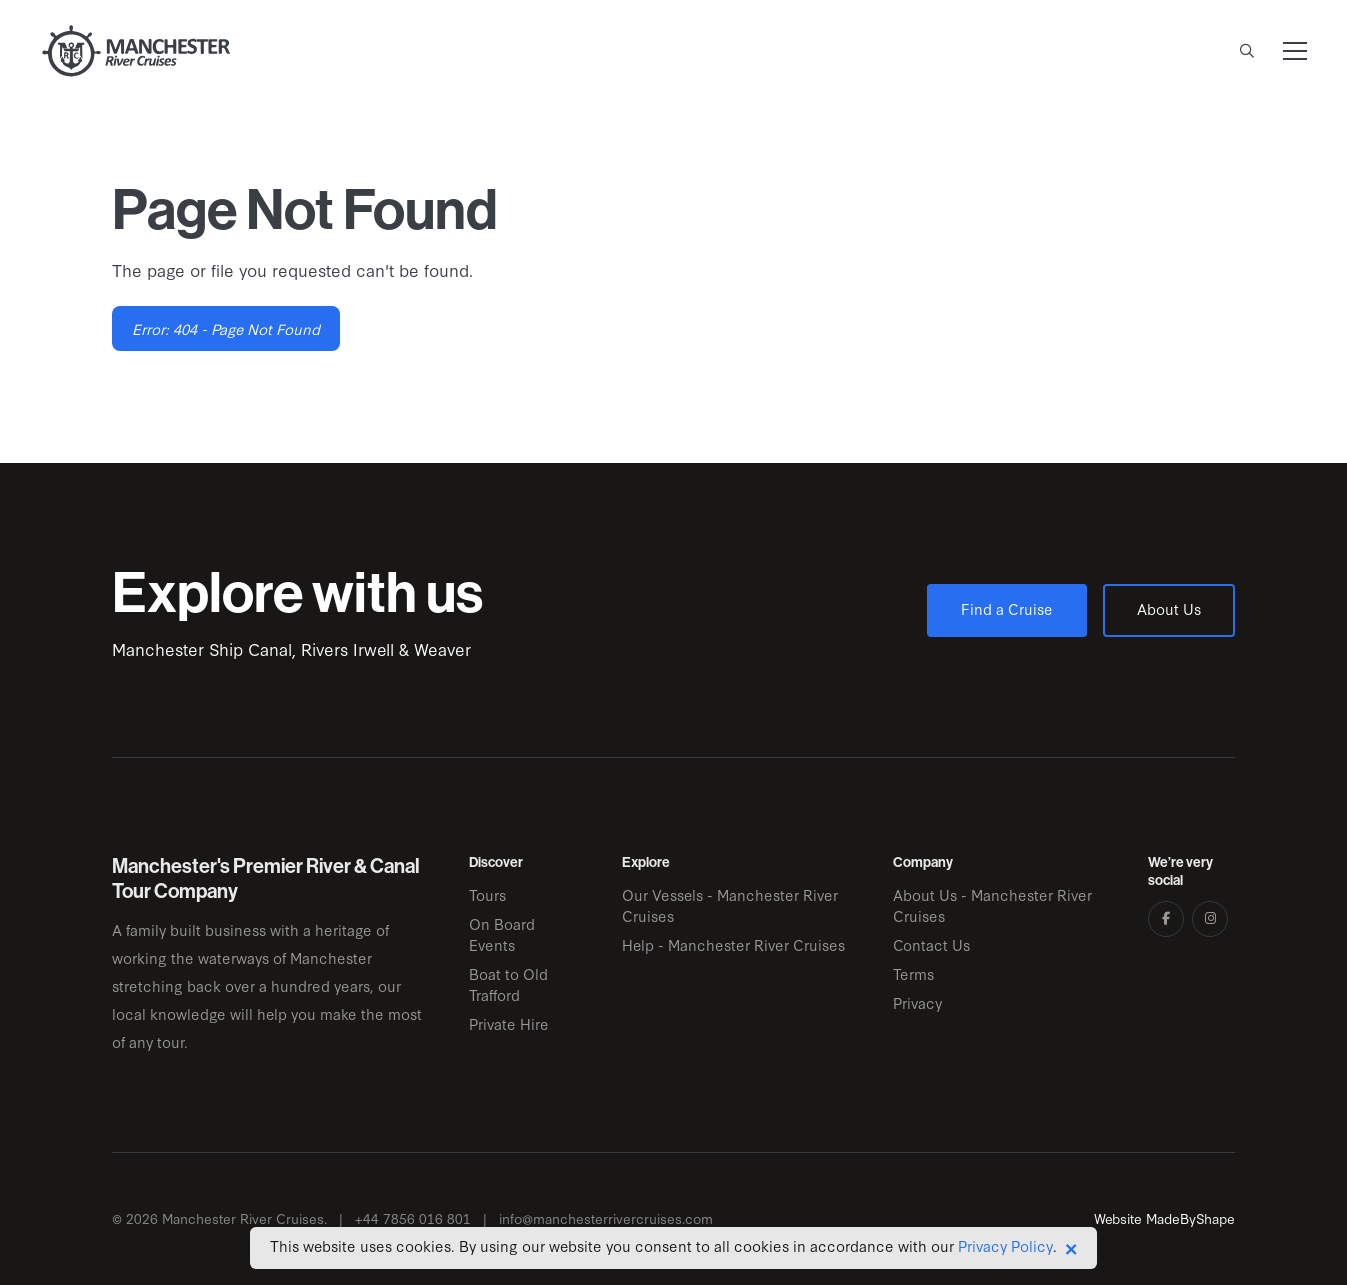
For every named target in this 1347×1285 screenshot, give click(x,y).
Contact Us (931, 944)
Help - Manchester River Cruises (733, 944)
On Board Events (502, 934)
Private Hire (509, 1023)
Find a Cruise (1007, 608)
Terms (913, 973)
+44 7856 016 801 (413, 1218)
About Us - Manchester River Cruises (992, 905)
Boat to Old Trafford (508, 984)
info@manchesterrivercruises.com (606, 1218)
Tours (487, 894)
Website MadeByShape (1164, 1218)
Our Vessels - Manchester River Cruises (730, 905)
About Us (1169, 608)
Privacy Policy (1005, 1246)
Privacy (917, 1002)
